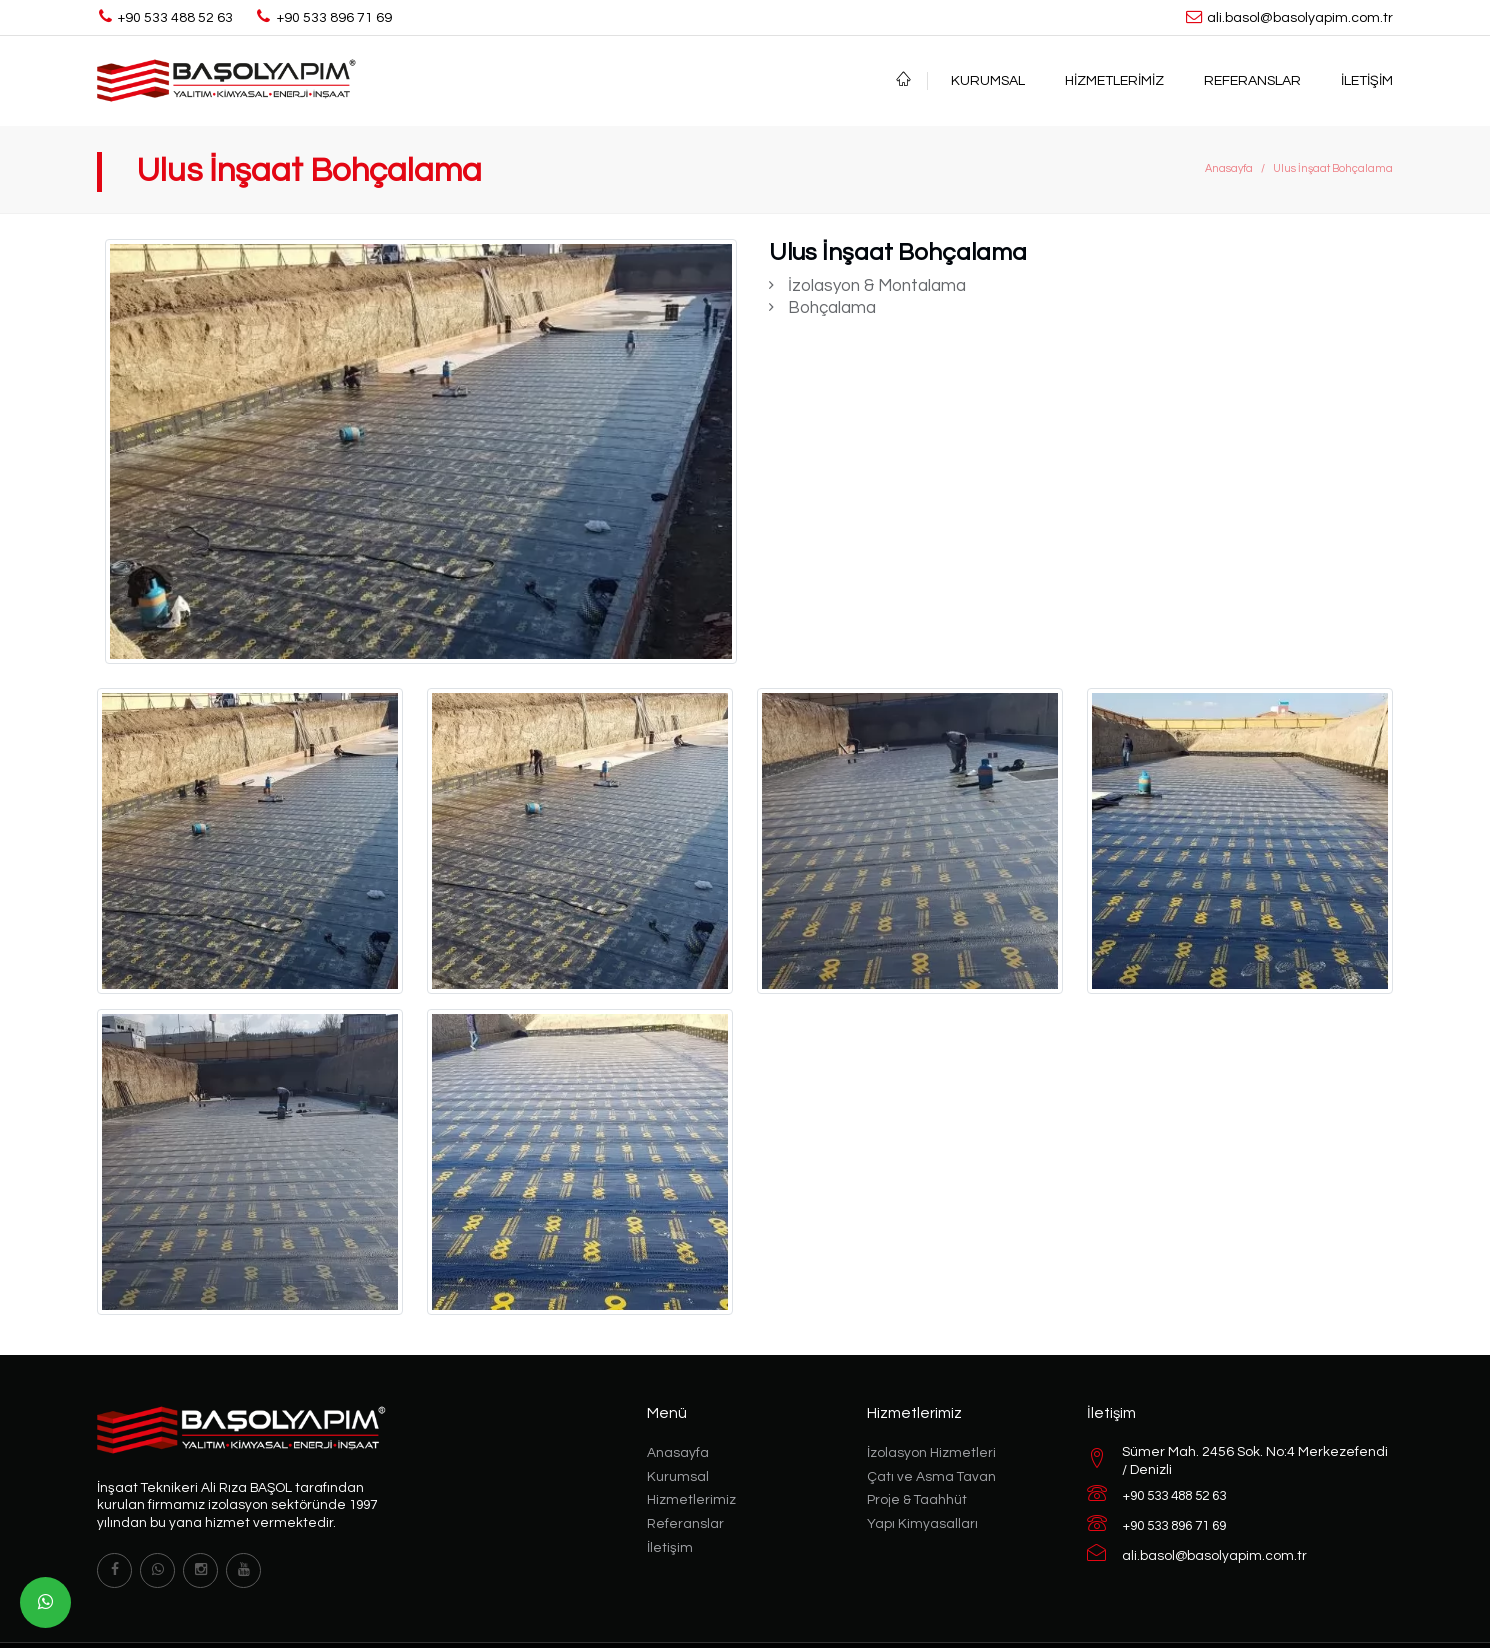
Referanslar (1252, 81)
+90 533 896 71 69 (1174, 1526)
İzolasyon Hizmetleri (931, 1453)
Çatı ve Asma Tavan (931, 1477)
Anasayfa (1229, 168)
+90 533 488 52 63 (1174, 1496)
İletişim (1367, 81)
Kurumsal (988, 81)
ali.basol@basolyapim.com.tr (1214, 1556)
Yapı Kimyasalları (922, 1524)
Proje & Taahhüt (917, 1500)
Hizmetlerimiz (1114, 81)
